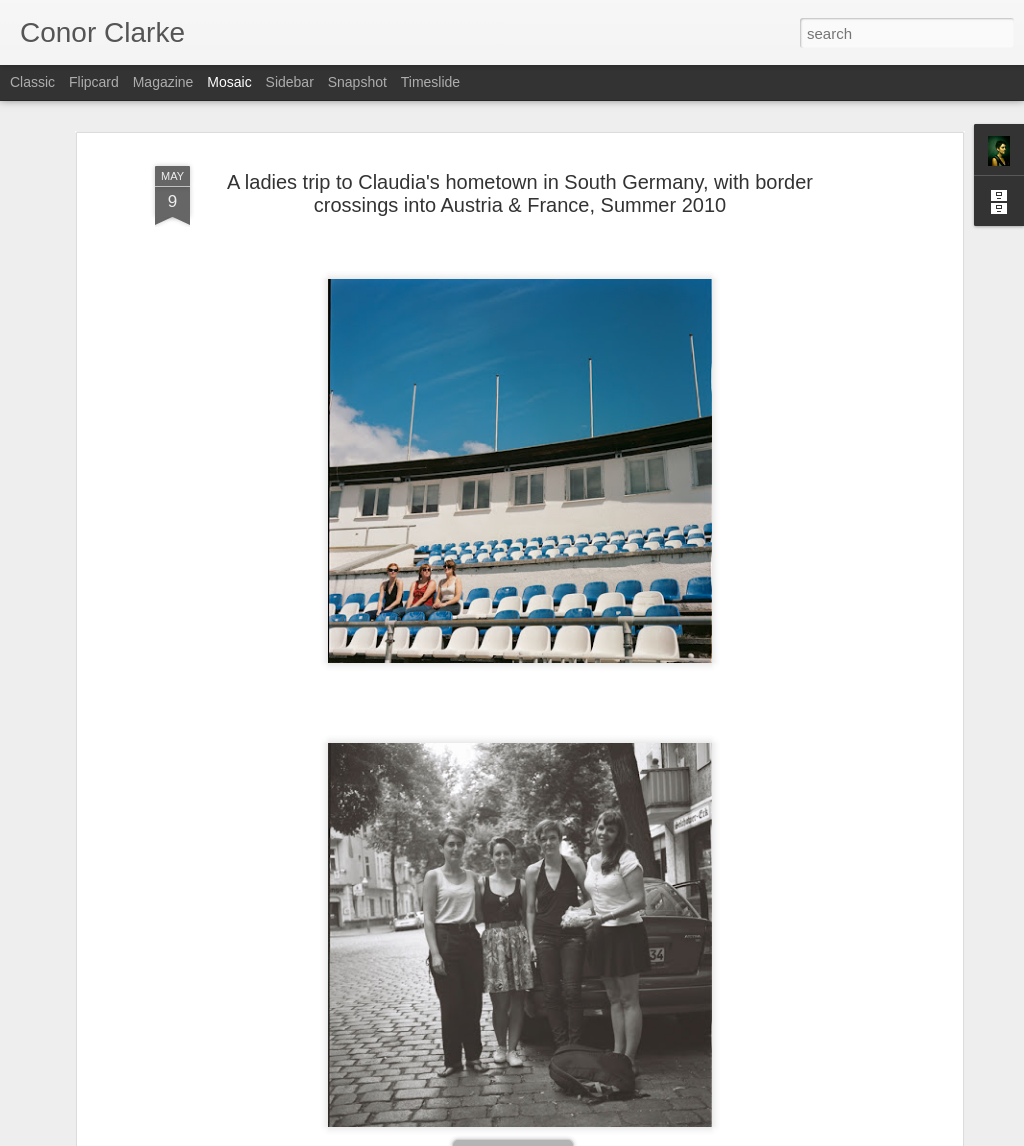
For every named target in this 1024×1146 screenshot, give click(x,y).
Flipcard (94, 82)
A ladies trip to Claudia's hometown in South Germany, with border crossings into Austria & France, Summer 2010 (520, 193)
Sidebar (290, 82)
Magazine (163, 82)
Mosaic (229, 82)
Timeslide (430, 82)
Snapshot (357, 82)
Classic (32, 82)
